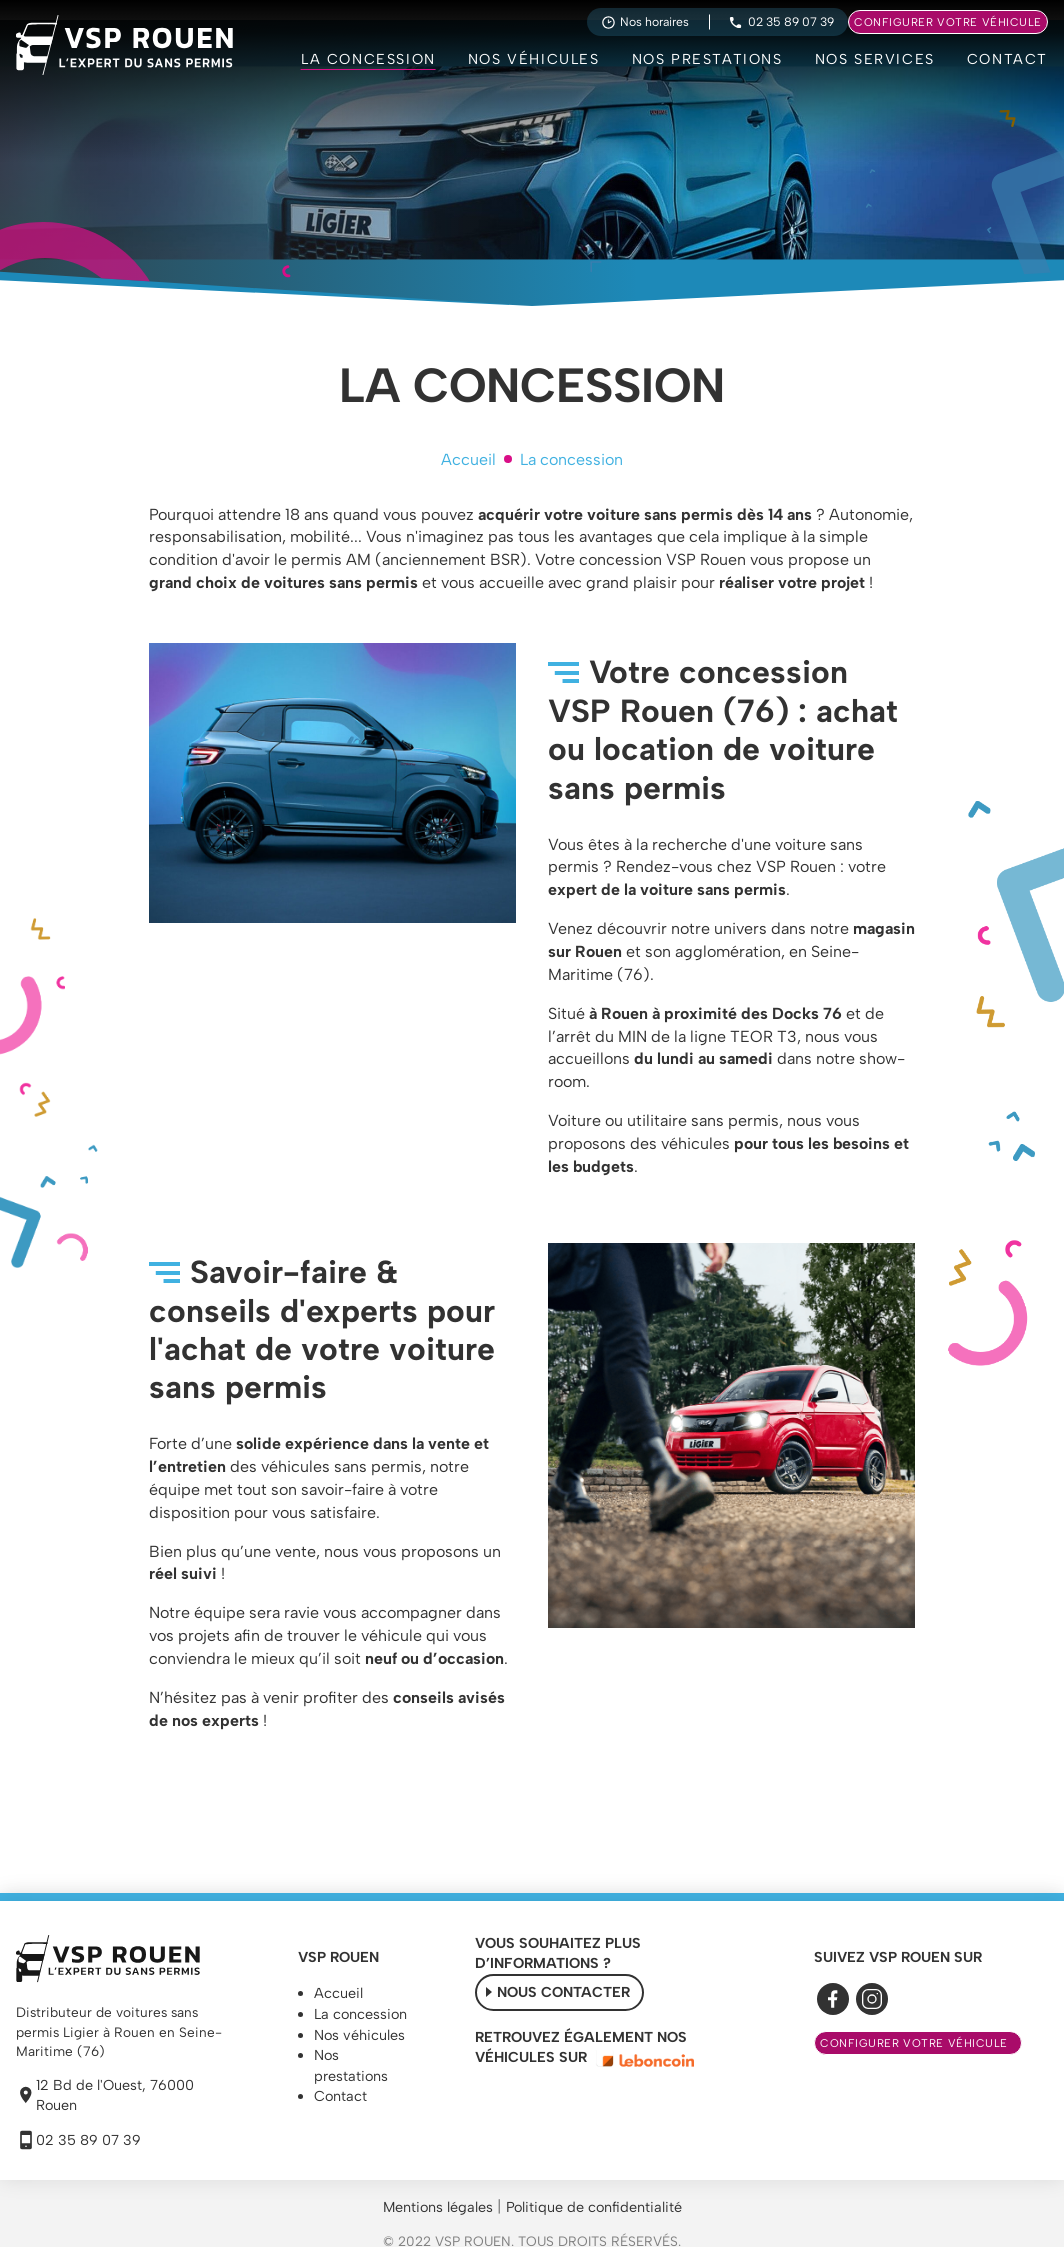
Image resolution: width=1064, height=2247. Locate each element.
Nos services (875, 59)
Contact (1007, 59)
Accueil (468, 459)
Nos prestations (707, 59)
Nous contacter (563, 1992)
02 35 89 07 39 (781, 21)
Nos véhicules (534, 59)
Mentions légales (438, 2207)
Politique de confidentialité (594, 2207)
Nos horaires (645, 21)
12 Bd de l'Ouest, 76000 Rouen (105, 2095)
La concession (368, 59)
